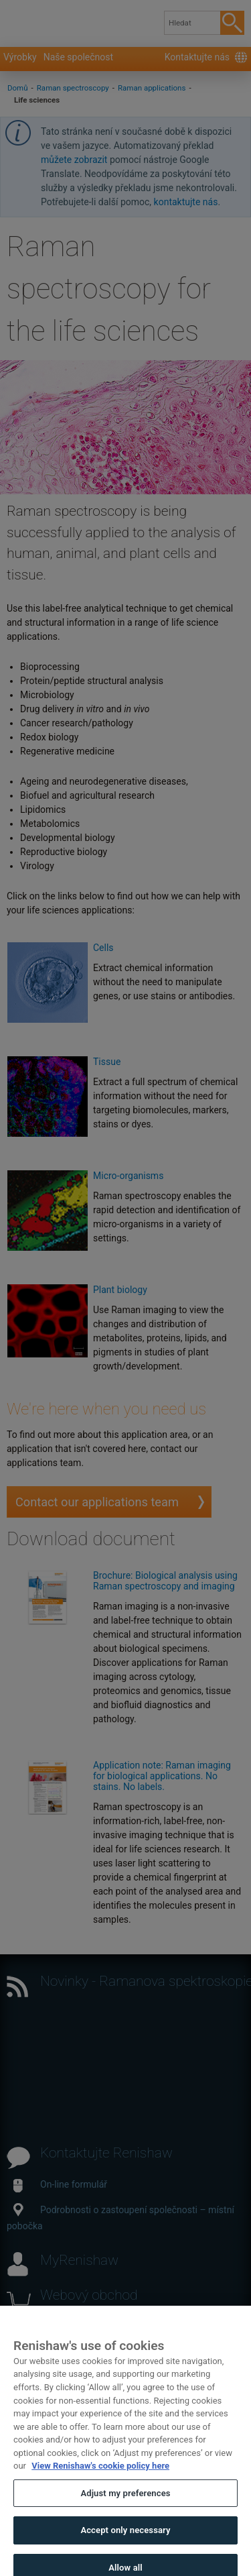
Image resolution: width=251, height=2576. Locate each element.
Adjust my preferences (125, 2507)
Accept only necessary (125, 2543)
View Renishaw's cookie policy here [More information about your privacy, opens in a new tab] (100, 2479)
